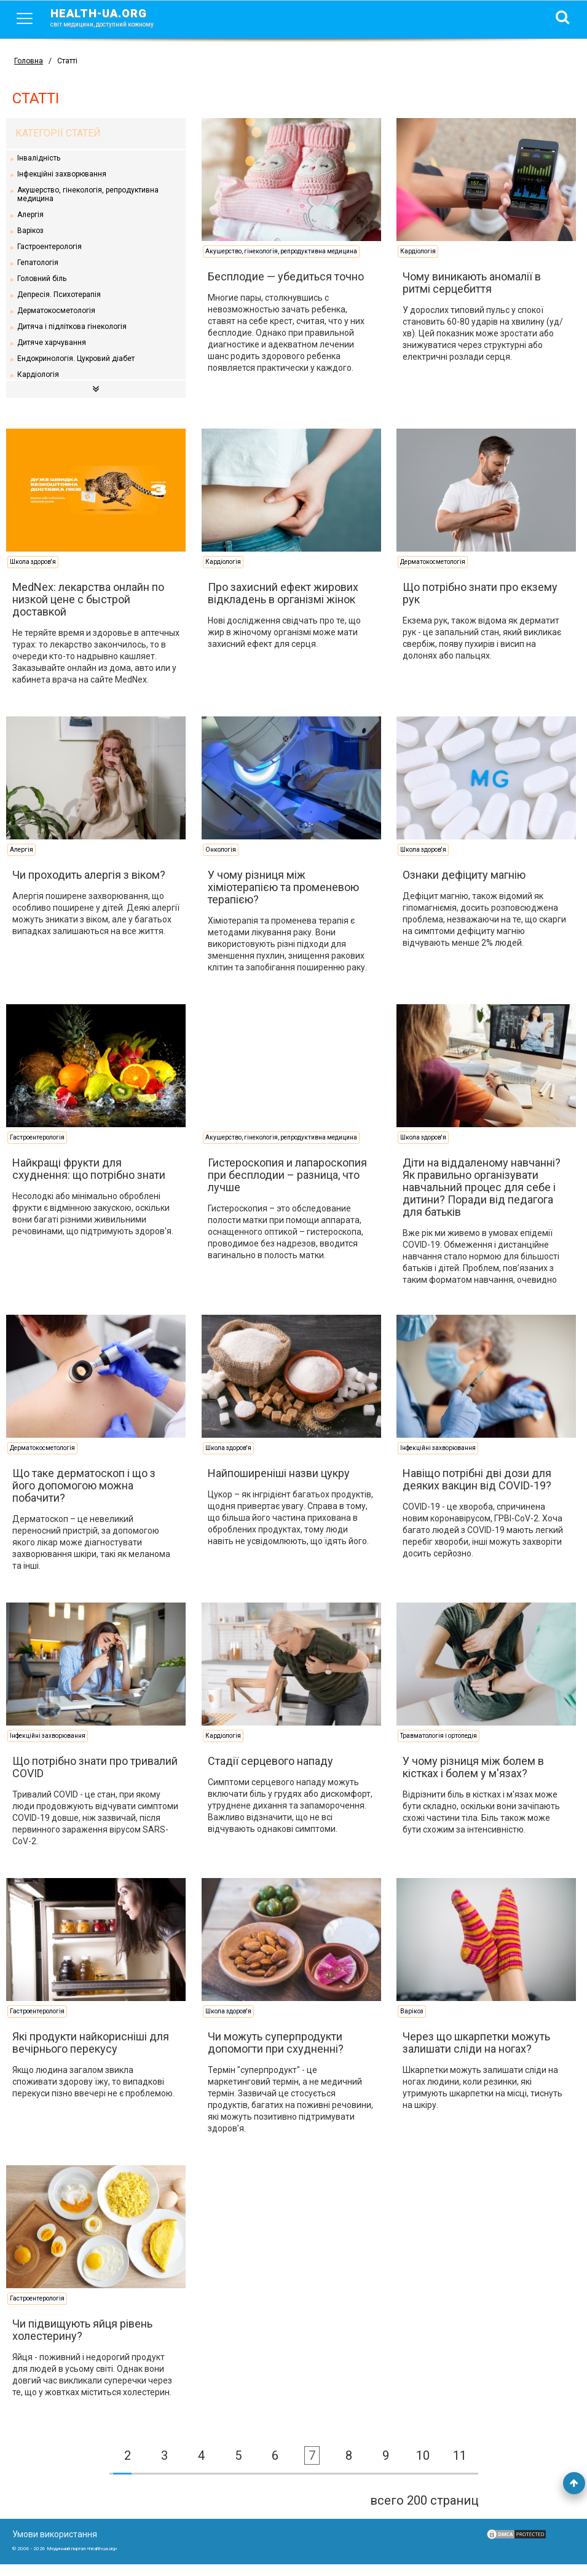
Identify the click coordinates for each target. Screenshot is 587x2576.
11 (460, 2467)
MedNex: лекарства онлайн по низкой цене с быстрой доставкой (89, 599)
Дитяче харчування (52, 342)
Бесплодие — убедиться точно (283, 276)
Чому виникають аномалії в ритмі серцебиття (466, 282)
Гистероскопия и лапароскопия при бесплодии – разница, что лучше (284, 1186)
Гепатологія (38, 262)
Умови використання (54, 2546)
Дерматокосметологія (57, 310)
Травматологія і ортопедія (433, 1747)
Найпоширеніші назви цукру (276, 1484)
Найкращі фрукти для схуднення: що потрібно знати (89, 1180)
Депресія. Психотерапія (59, 294)
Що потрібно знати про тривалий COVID (70, 1778)
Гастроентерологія (50, 246)
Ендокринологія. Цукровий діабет (76, 358)
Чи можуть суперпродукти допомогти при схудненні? (273, 2054)
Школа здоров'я (33, 561)
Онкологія (217, 861)
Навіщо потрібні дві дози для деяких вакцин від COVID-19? (471, 1491)
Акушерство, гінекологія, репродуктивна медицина (88, 194)
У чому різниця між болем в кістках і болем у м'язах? (467, 1778)
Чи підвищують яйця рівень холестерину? (83, 2341)
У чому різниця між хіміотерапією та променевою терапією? (280, 898)
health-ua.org (111, 17)
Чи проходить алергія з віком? (89, 886)
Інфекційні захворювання (62, 174)
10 (423, 2467)
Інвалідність (39, 158)
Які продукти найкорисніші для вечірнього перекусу (91, 2054)
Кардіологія (39, 374)
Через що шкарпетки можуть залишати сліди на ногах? (471, 2054)
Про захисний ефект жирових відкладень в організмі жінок (280, 593)
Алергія (31, 214)
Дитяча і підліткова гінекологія (72, 326)
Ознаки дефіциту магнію (458, 886)
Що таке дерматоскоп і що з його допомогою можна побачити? (84, 1497)
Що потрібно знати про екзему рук (474, 593)
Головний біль (42, 278)
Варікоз (31, 230)
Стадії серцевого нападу (267, 1772)
